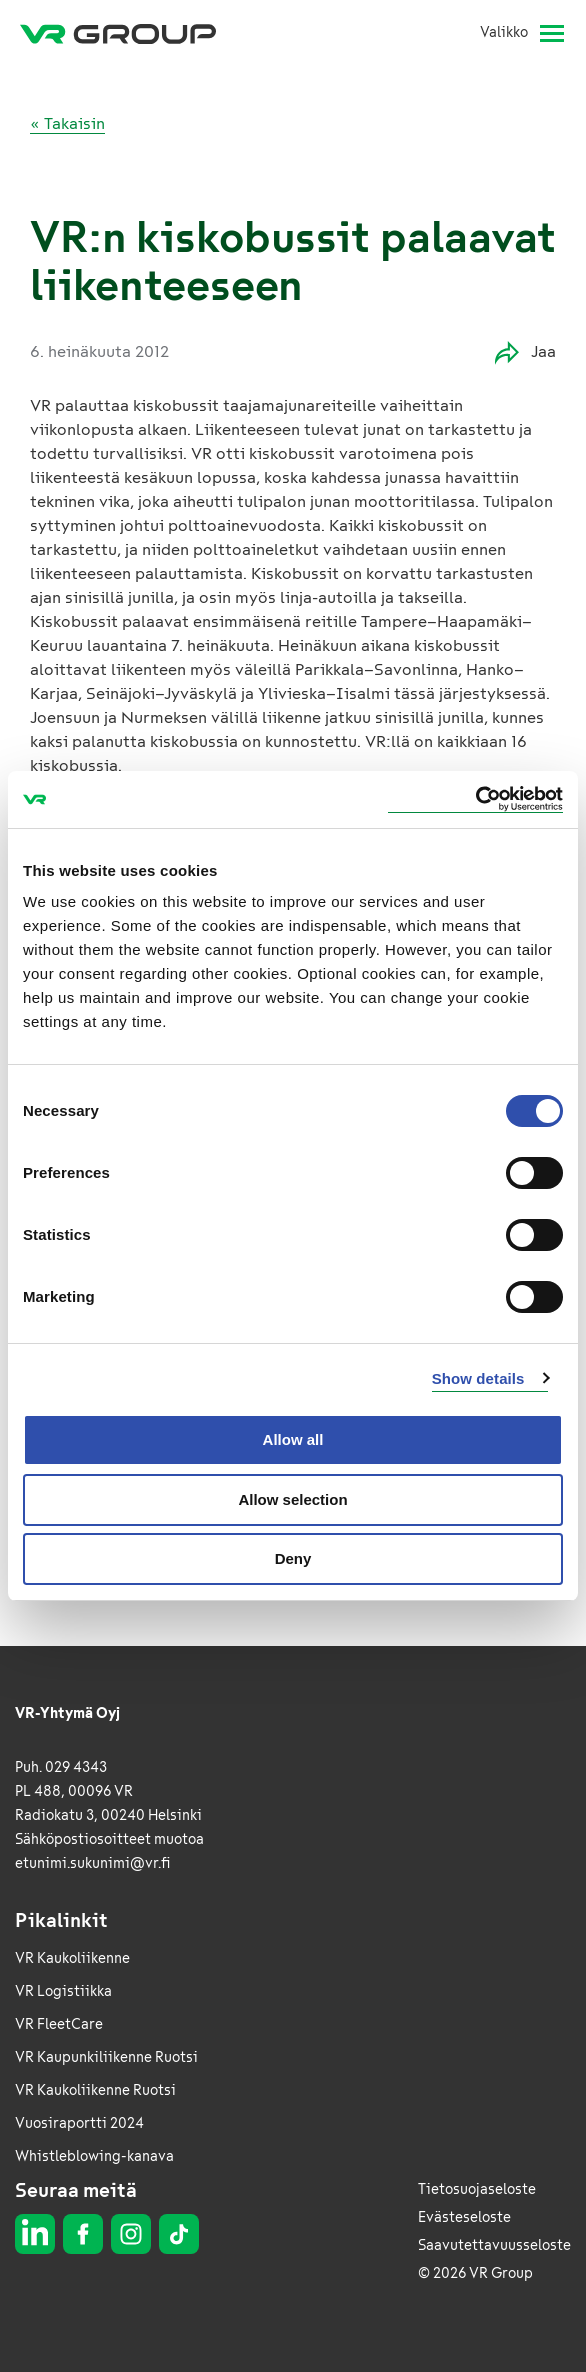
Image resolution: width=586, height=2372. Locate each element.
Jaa (525, 352)
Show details (478, 1378)
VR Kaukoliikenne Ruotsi (95, 2090)
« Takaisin (67, 123)
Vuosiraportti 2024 (79, 2123)
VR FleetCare (59, 2024)
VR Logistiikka (63, 1991)
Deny (293, 1558)
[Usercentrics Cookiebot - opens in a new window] (475, 799)
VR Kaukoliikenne (72, 1958)
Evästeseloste (464, 2217)
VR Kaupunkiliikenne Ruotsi (106, 2057)
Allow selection (292, 1499)
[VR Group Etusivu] (118, 33)
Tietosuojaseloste (477, 2189)
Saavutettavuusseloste (494, 2245)
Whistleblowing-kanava (94, 2156)
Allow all (293, 1439)
